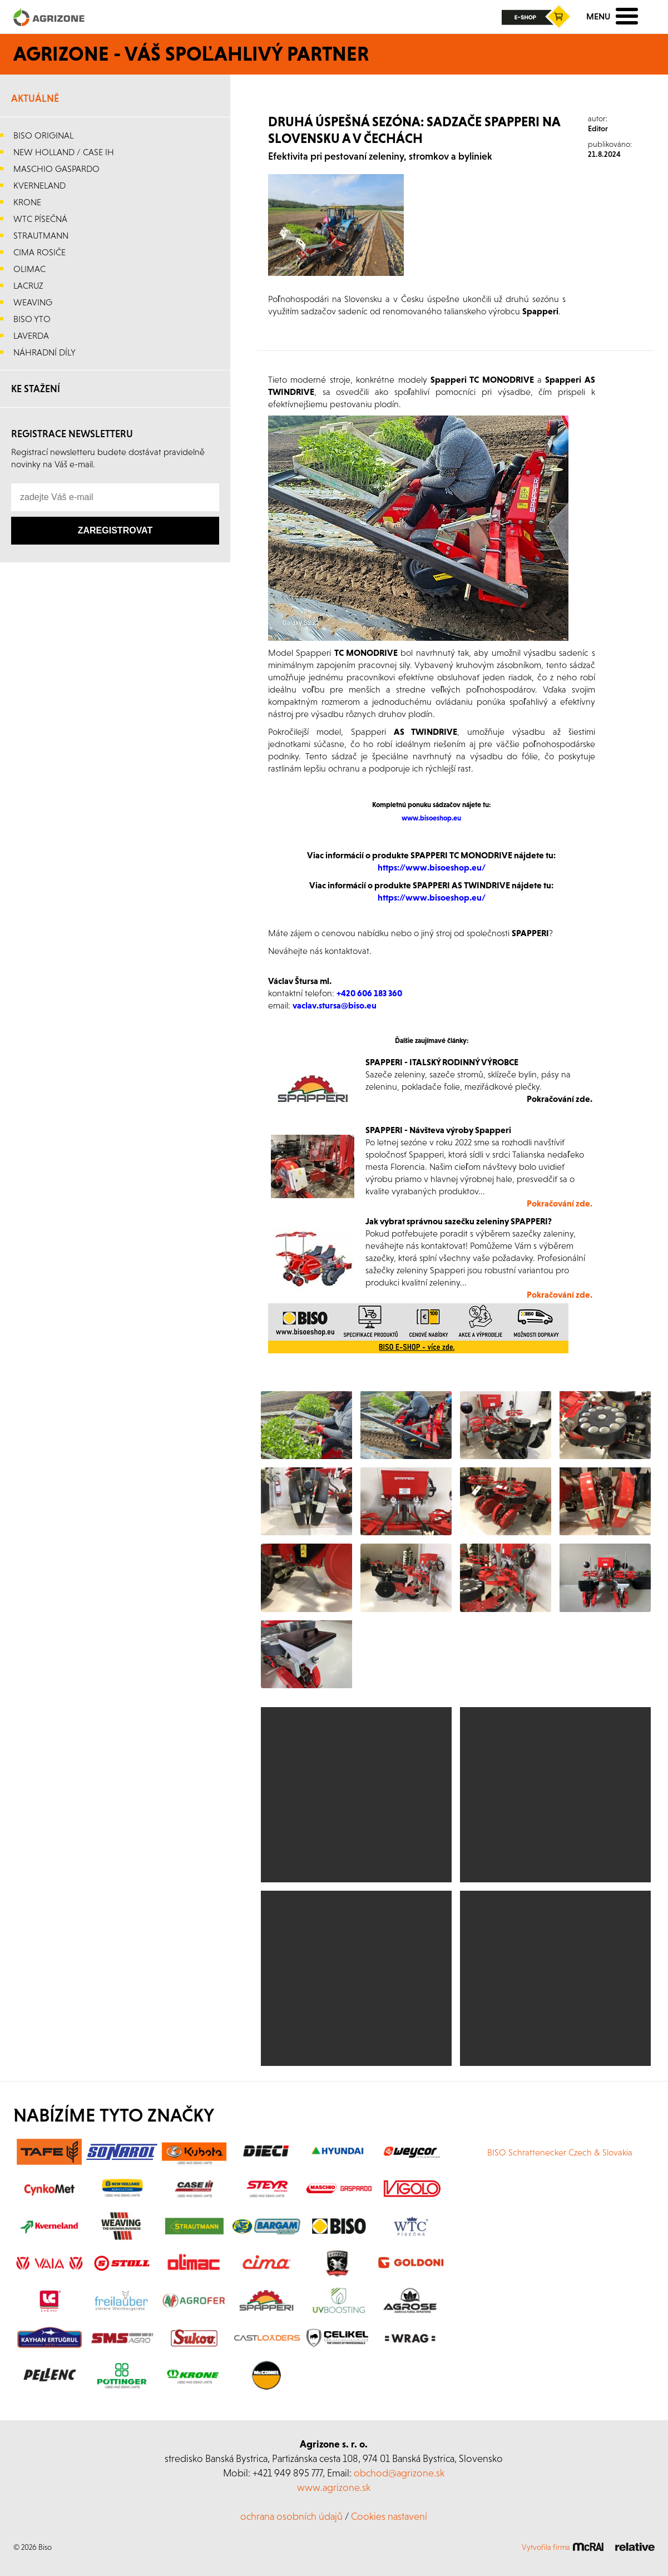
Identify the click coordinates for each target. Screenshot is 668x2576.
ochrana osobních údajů (291, 2516)
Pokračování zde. (559, 1294)
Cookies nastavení (389, 2516)
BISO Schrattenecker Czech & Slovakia (559, 2152)
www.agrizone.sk (333, 2487)
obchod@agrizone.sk (399, 2473)
